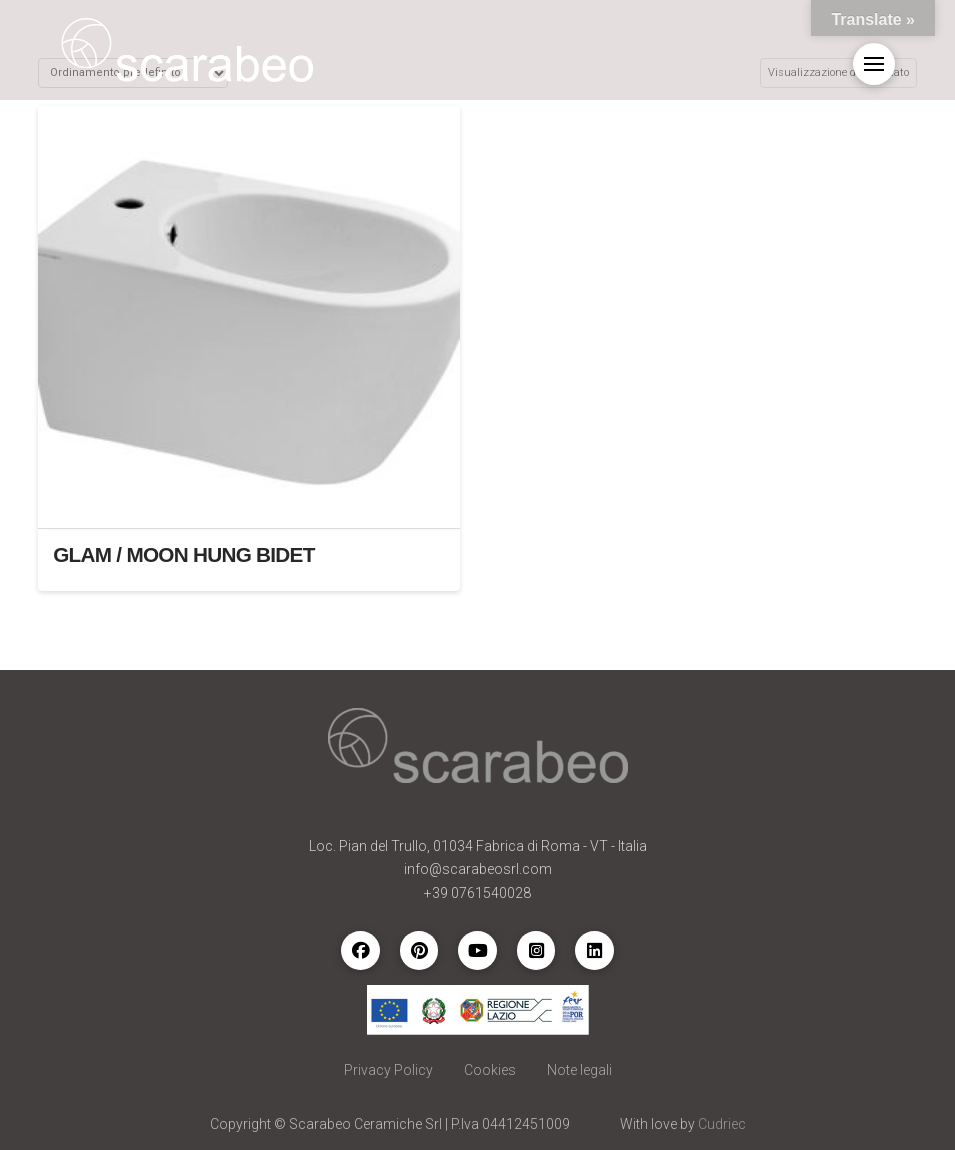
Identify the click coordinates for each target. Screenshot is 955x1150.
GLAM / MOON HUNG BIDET (183, 554)
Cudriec (722, 1124)
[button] (874, 64)
